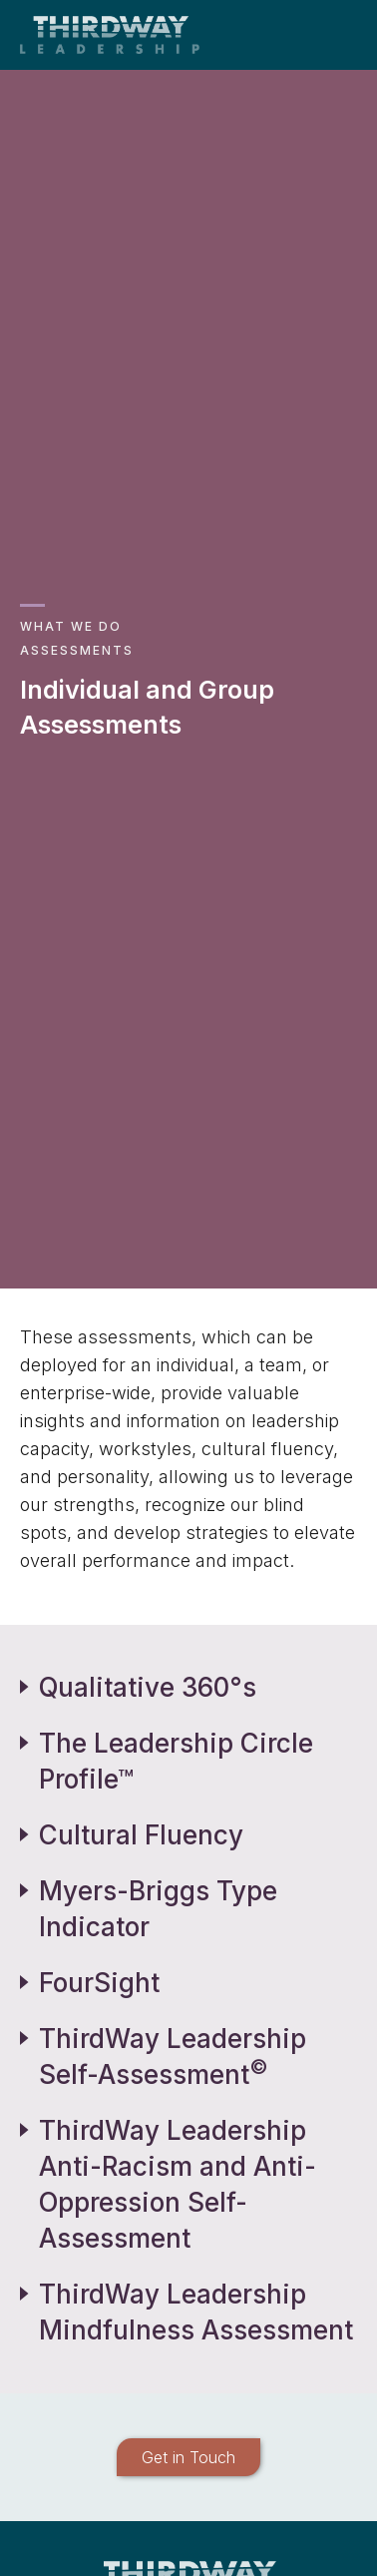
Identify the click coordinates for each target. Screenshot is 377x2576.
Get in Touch (188, 2457)
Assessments (77, 650)
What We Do (71, 626)
